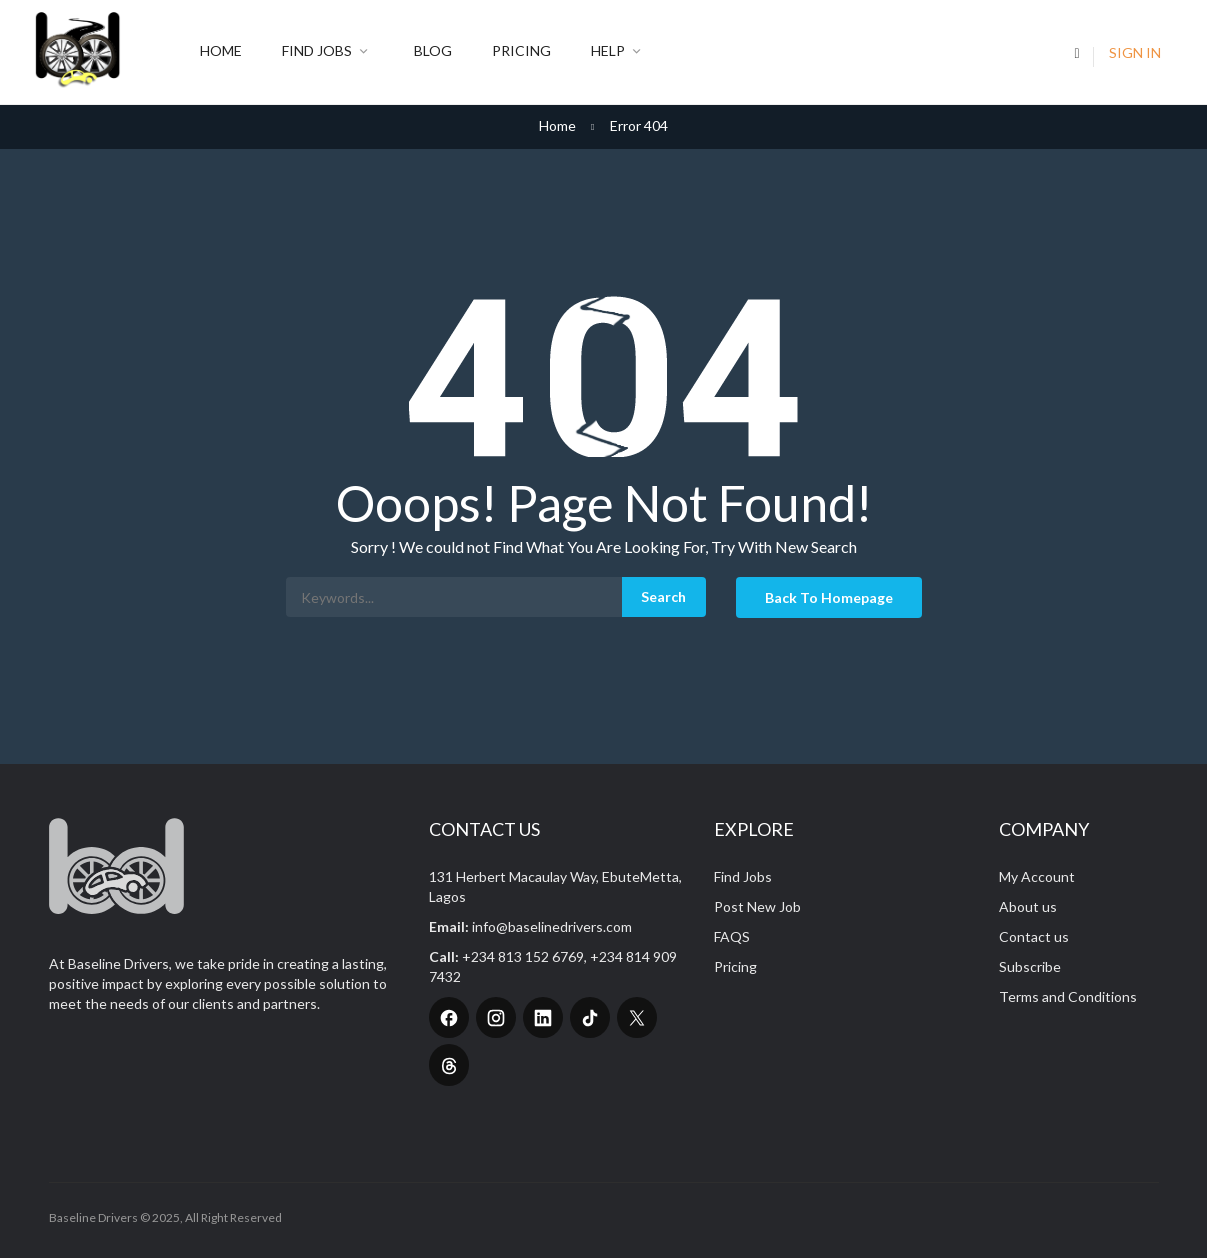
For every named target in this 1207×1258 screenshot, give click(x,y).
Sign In (1135, 52)
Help (619, 52)
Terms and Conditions (1068, 996)
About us (1028, 906)
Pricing (521, 50)
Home (221, 50)
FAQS (732, 936)
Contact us (1034, 936)
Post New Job (757, 906)
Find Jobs (328, 52)
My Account (1037, 876)
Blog (433, 50)
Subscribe (1030, 966)
